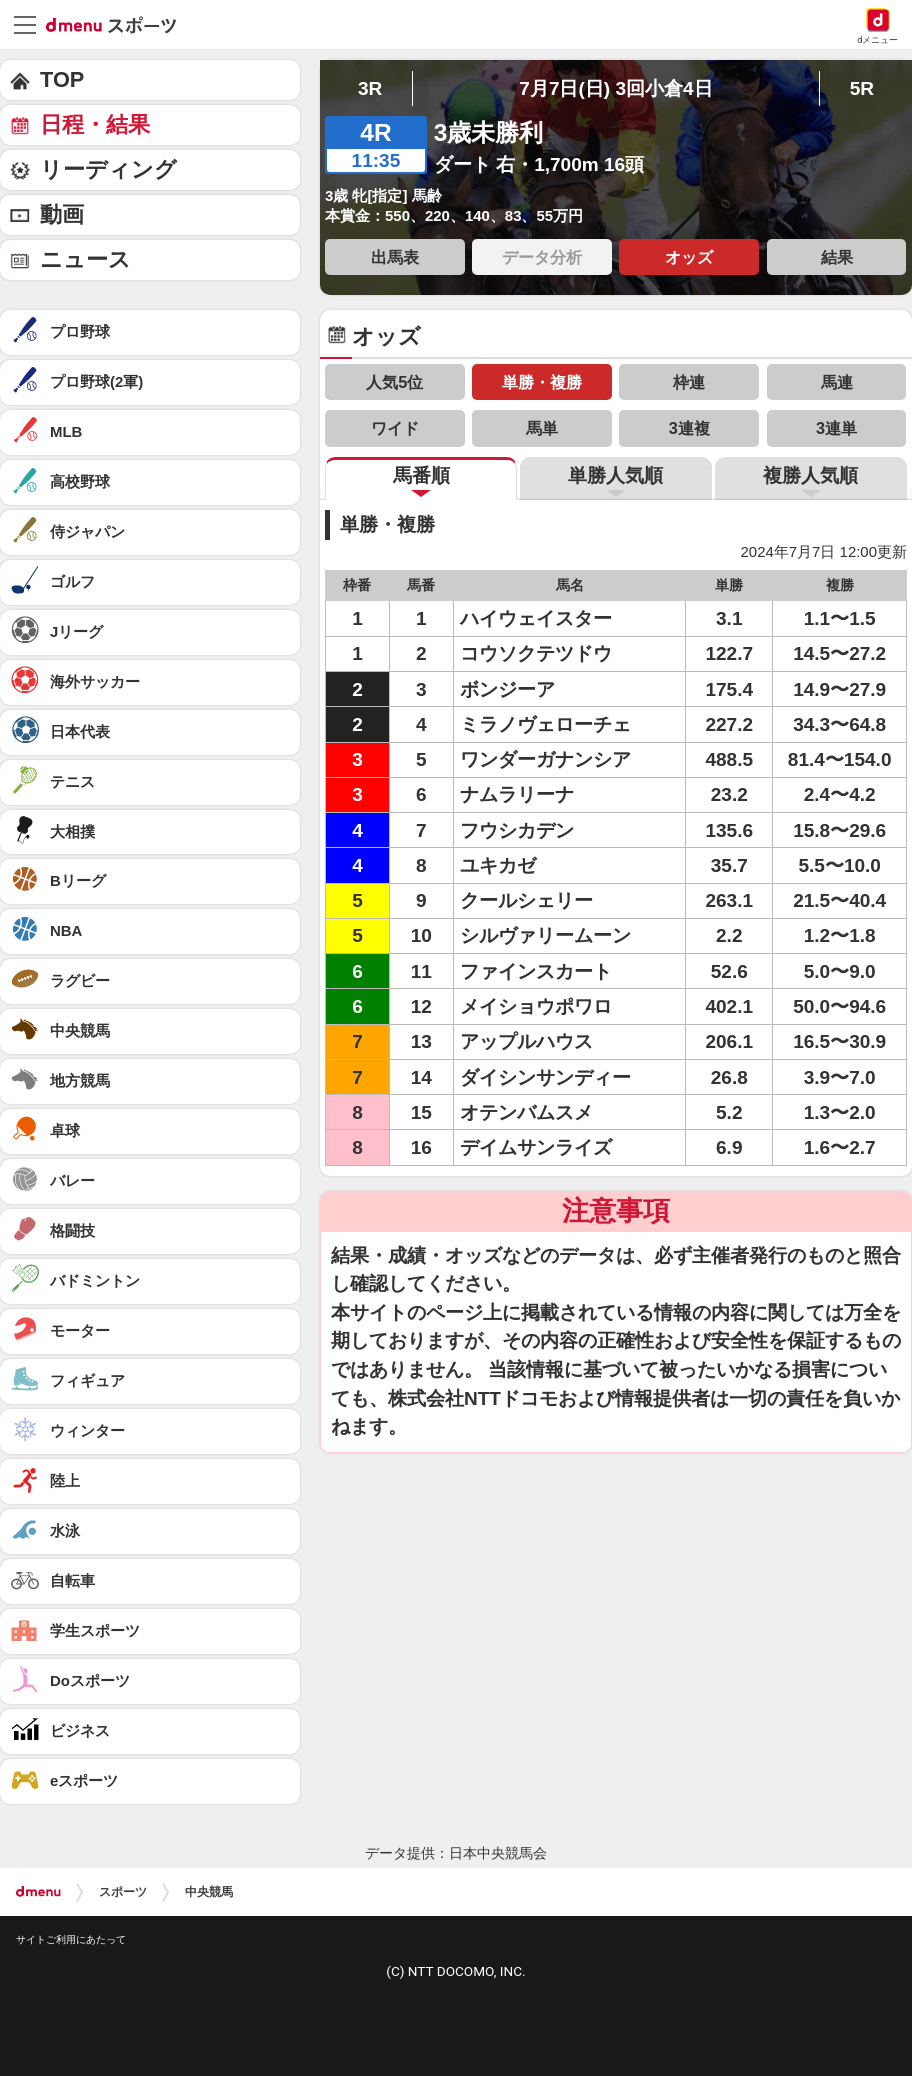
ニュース (85, 259)
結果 (837, 257)
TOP (62, 79)
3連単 (836, 428)
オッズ (689, 257)
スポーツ (123, 1892)
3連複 (689, 428)
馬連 (837, 382)
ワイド (395, 428)
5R (862, 88)
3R (370, 88)
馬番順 (421, 475)
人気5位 (394, 382)
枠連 (689, 382)
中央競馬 (209, 1892)
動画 (62, 214)
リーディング (108, 169)
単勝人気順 (615, 475)
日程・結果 (95, 124)
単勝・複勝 (542, 382)
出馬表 (395, 257)
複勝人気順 (810, 475)
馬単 (542, 428)
